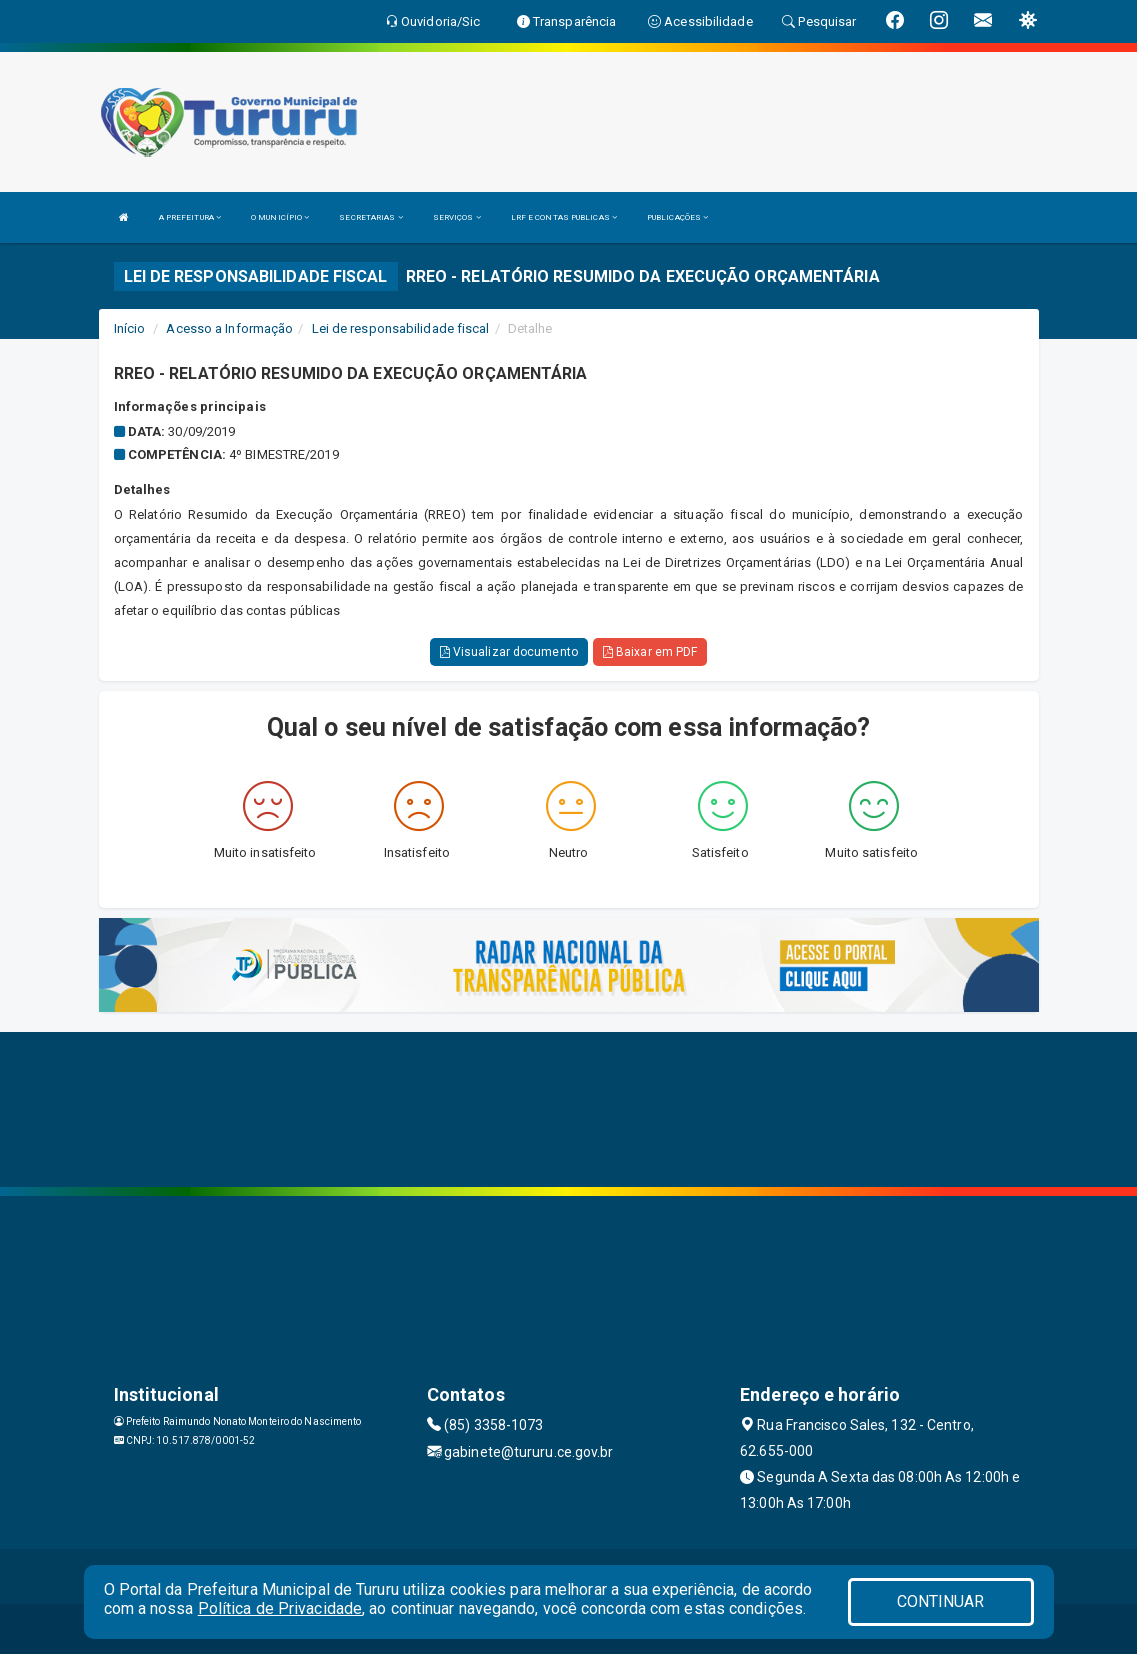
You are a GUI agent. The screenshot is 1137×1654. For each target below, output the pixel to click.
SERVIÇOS (457, 217)
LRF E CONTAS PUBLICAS (564, 217)
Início (130, 328)
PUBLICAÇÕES (677, 217)
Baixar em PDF (650, 652)
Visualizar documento (509, 652)
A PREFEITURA (190, 217)
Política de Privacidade (280, 1608)
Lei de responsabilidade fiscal (401, 328)
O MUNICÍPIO (280, 217)
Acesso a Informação (229, 328)
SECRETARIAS (370, 217)
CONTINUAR (941, 1601)
